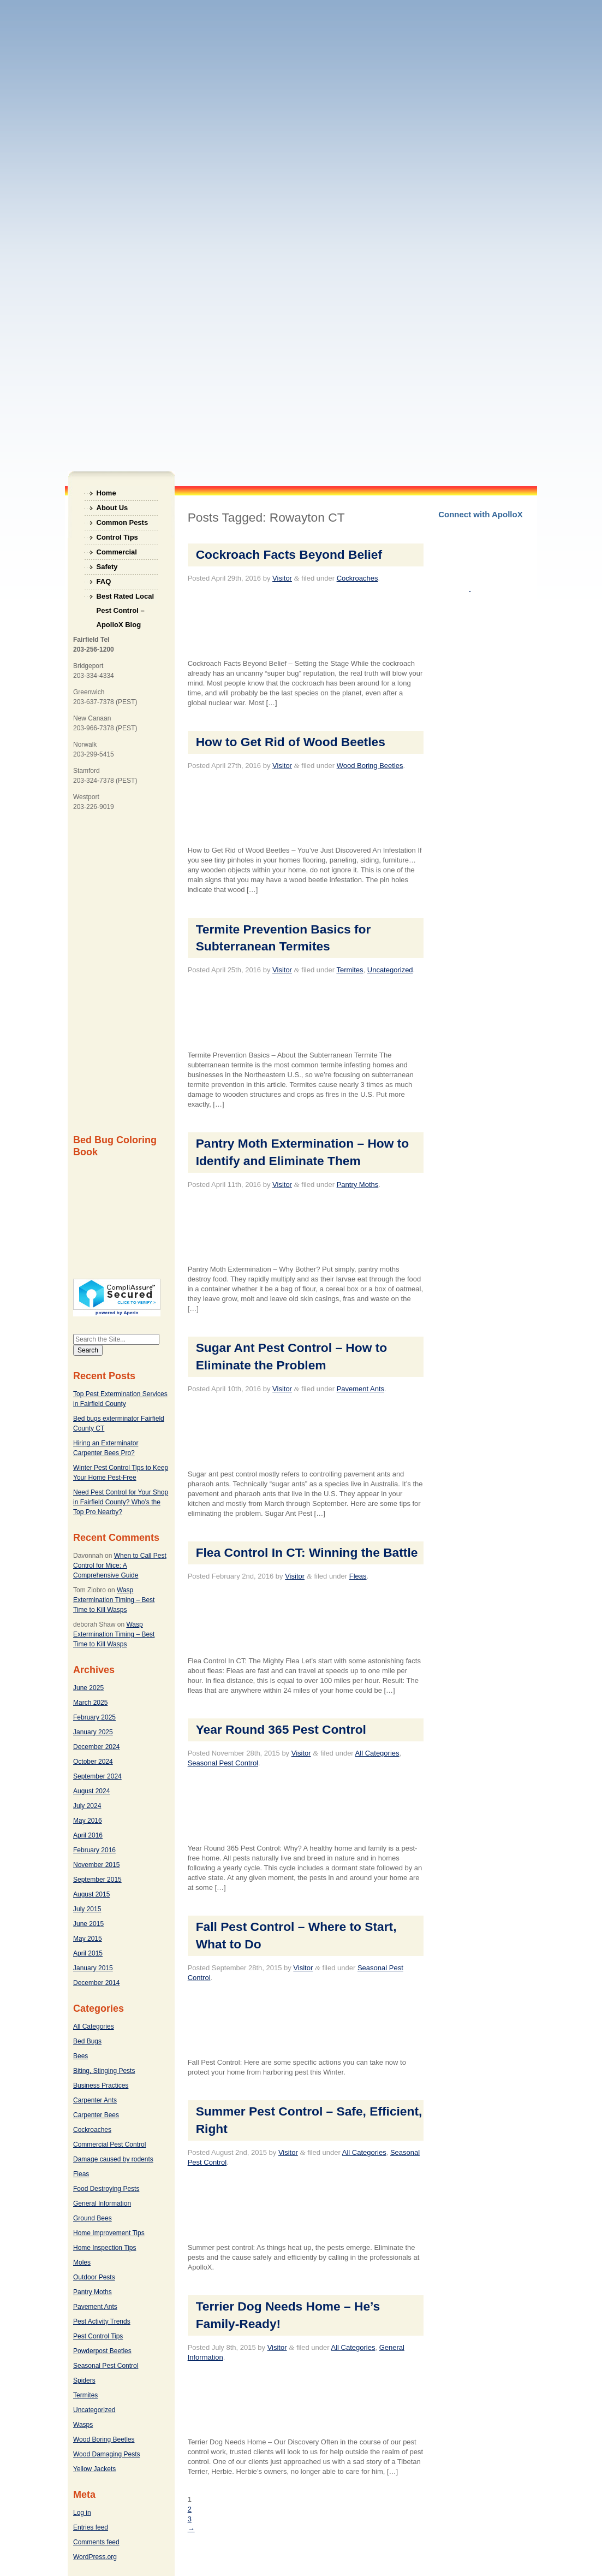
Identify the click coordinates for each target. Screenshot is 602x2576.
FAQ (104, 581)
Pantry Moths (92, 2292)
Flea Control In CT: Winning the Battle (307, 1552)
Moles (82, 2262)
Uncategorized (94, 2410)
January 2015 (93, 1968)
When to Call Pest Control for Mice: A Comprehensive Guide (119, 1565)
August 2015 (91, 1894)
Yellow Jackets (94, 2469)
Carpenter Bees (96, 2115)
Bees (80, 2056)
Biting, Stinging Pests (104, 2071)
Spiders (84, 2380)
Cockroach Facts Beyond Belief (289, 554)
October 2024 (93, 1761)
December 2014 (96, 1983)
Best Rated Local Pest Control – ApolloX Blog (125, 598)
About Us (112, 508)
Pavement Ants (95, 2307)
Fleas (81, 2174)
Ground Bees (92, 2218)
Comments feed (96, 2542)
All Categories (93, 2026)
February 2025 (94, 1717)
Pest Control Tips (98, 2336)
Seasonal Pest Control (105, 2366)
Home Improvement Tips (109, 2233)
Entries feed (90, 2527)
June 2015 (88, 1924)
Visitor (282, 578)
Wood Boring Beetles (104, 2439)
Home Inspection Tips (104, 2248)
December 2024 (96, 1747)
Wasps (83, 2425)
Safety (107, 567)
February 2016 (94, 1850)
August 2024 (91, 1791)
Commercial (117, 552)
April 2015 (88, 1953)
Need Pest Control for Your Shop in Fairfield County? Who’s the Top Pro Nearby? (120, 1502)
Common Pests (122, 522)
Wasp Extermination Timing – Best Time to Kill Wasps (113, 1600)
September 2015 (97, 1879)
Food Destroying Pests (106, 2189)
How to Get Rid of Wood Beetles (290, 742)
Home (106, 493)
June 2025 (88, 1688)
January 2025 (93, 1732)
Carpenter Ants (95, 2100)
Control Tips (117, 537)
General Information (102, 2203)
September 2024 (97, 1776)
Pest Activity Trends (101, 2321)
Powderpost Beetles (102, 2351)
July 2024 (87, 1806)
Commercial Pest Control (109, 2144)
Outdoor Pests (94, 2277)
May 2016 (87, 1820)
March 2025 (90, 1702)
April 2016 (88, 1835)
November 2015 (96, 1865)
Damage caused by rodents (113, 2159)
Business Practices (100, 2085)
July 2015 (87, 1909)
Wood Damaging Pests (106, 2454)
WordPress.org (95, 2557)
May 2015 (87, 1938)
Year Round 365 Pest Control (281, 1729)
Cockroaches (92, 2130)
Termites (85, 2395)
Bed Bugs (87, 2041)
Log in (82, 2512)
